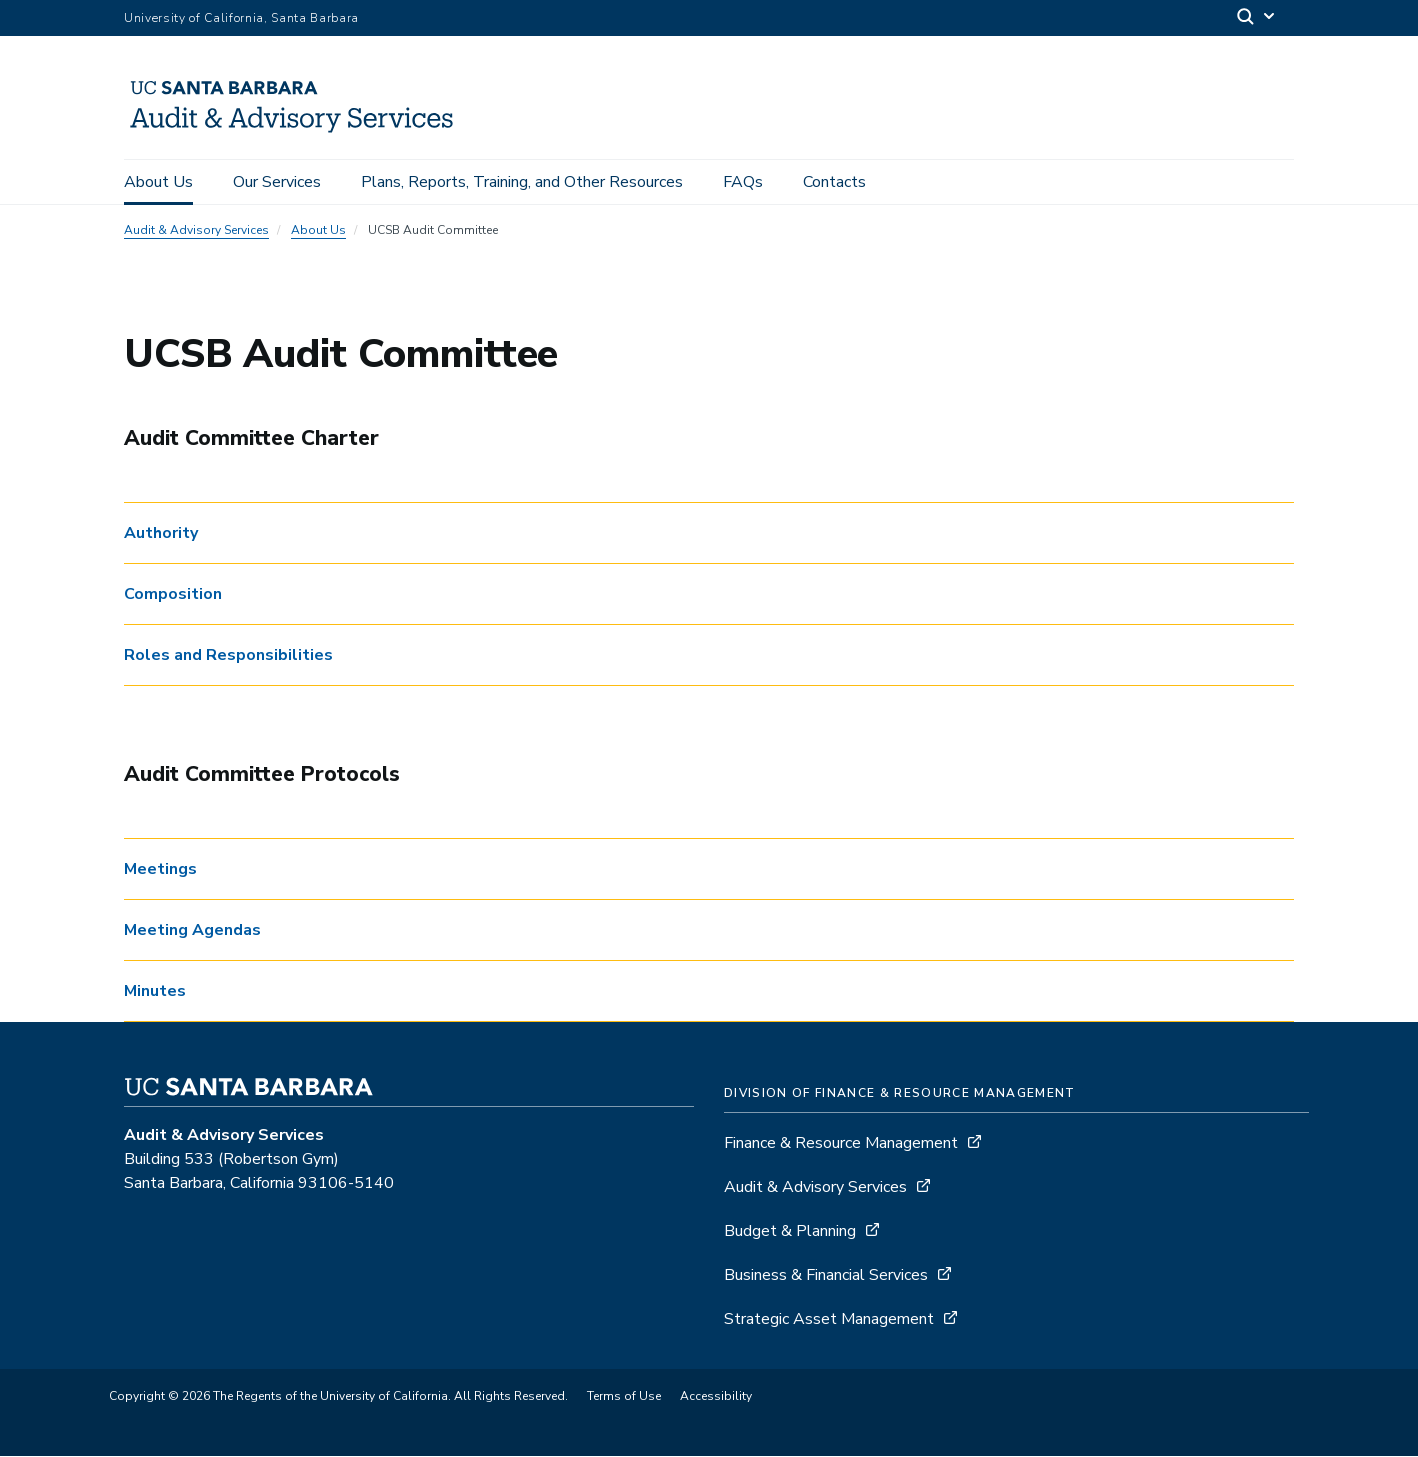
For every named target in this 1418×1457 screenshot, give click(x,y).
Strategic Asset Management (829, 1320)
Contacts (834, 182)
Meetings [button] (160, 870)
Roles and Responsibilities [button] (228, 657)
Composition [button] (173, 596)
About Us (158, 182)
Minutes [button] (155, 992)
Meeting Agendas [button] (192, 931)
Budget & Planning (790, 1232)
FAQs (743, 182)
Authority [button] (161, 535)
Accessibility (716, 1397)
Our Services (277, 182)
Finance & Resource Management (843, 1144)
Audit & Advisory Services (196, 232)
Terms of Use (624, 1397)
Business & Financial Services (826, 1276)
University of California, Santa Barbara (241, 18)
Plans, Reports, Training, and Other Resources (522, 182)
